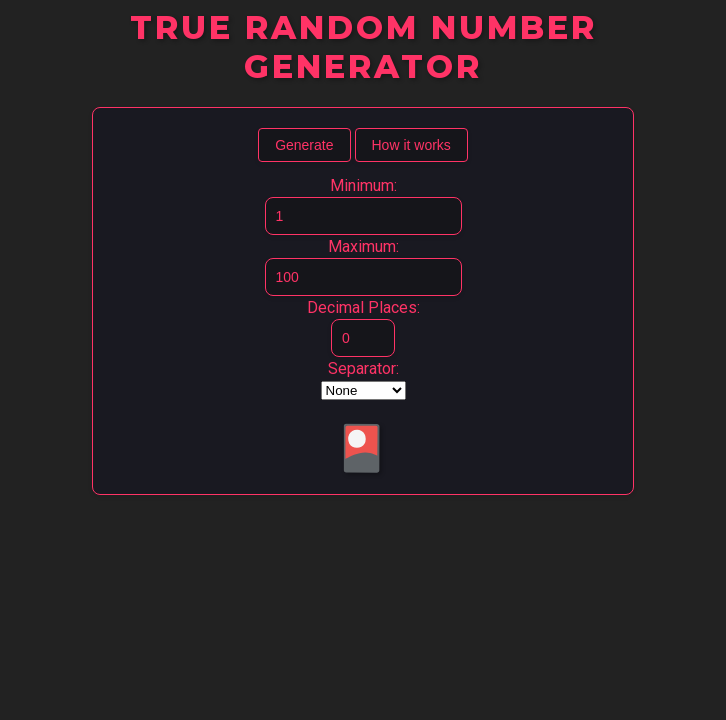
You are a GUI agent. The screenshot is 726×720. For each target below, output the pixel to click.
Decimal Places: (363, 307)
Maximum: (363, 246)
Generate (304, 145)
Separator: (363, 368)
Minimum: (363, 185)
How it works (411, 145)
